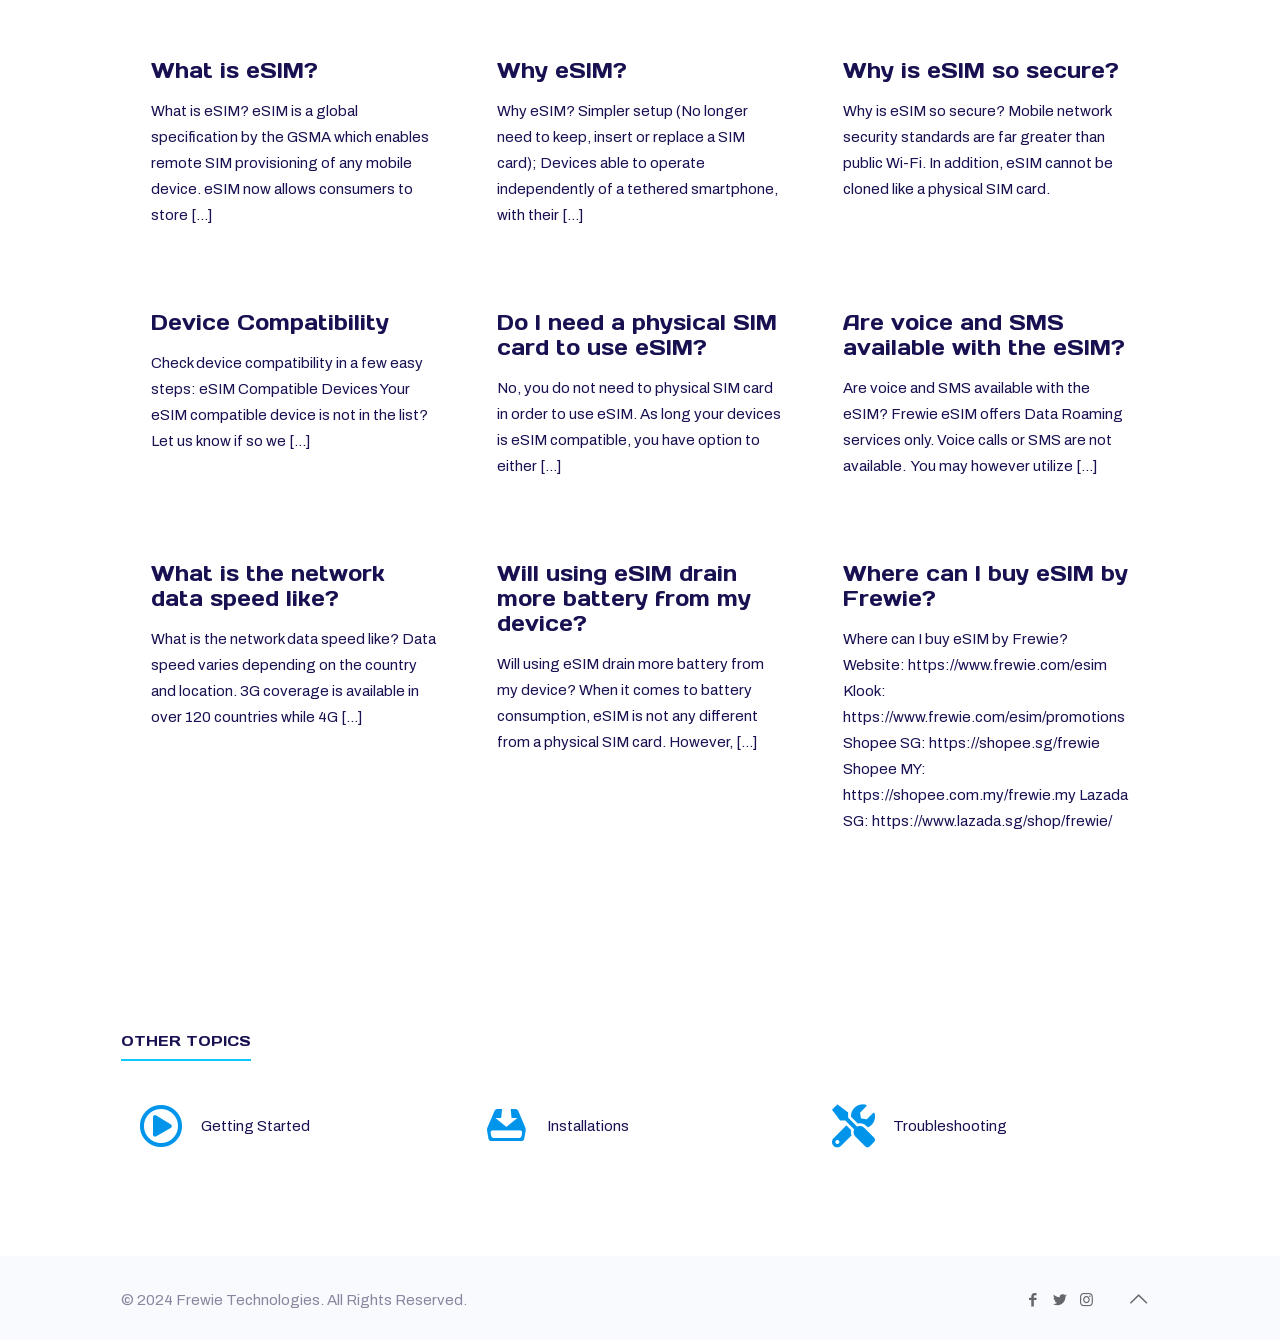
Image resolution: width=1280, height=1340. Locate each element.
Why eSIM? (562, 70)
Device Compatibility (270, 322)
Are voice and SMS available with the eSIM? (984, 335)
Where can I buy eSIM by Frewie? (985, 586)
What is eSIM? (234, 70)
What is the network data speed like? (268, 586)
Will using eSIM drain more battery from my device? (624, 598)
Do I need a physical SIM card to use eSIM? (637, 335)
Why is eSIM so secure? (981, 70)
